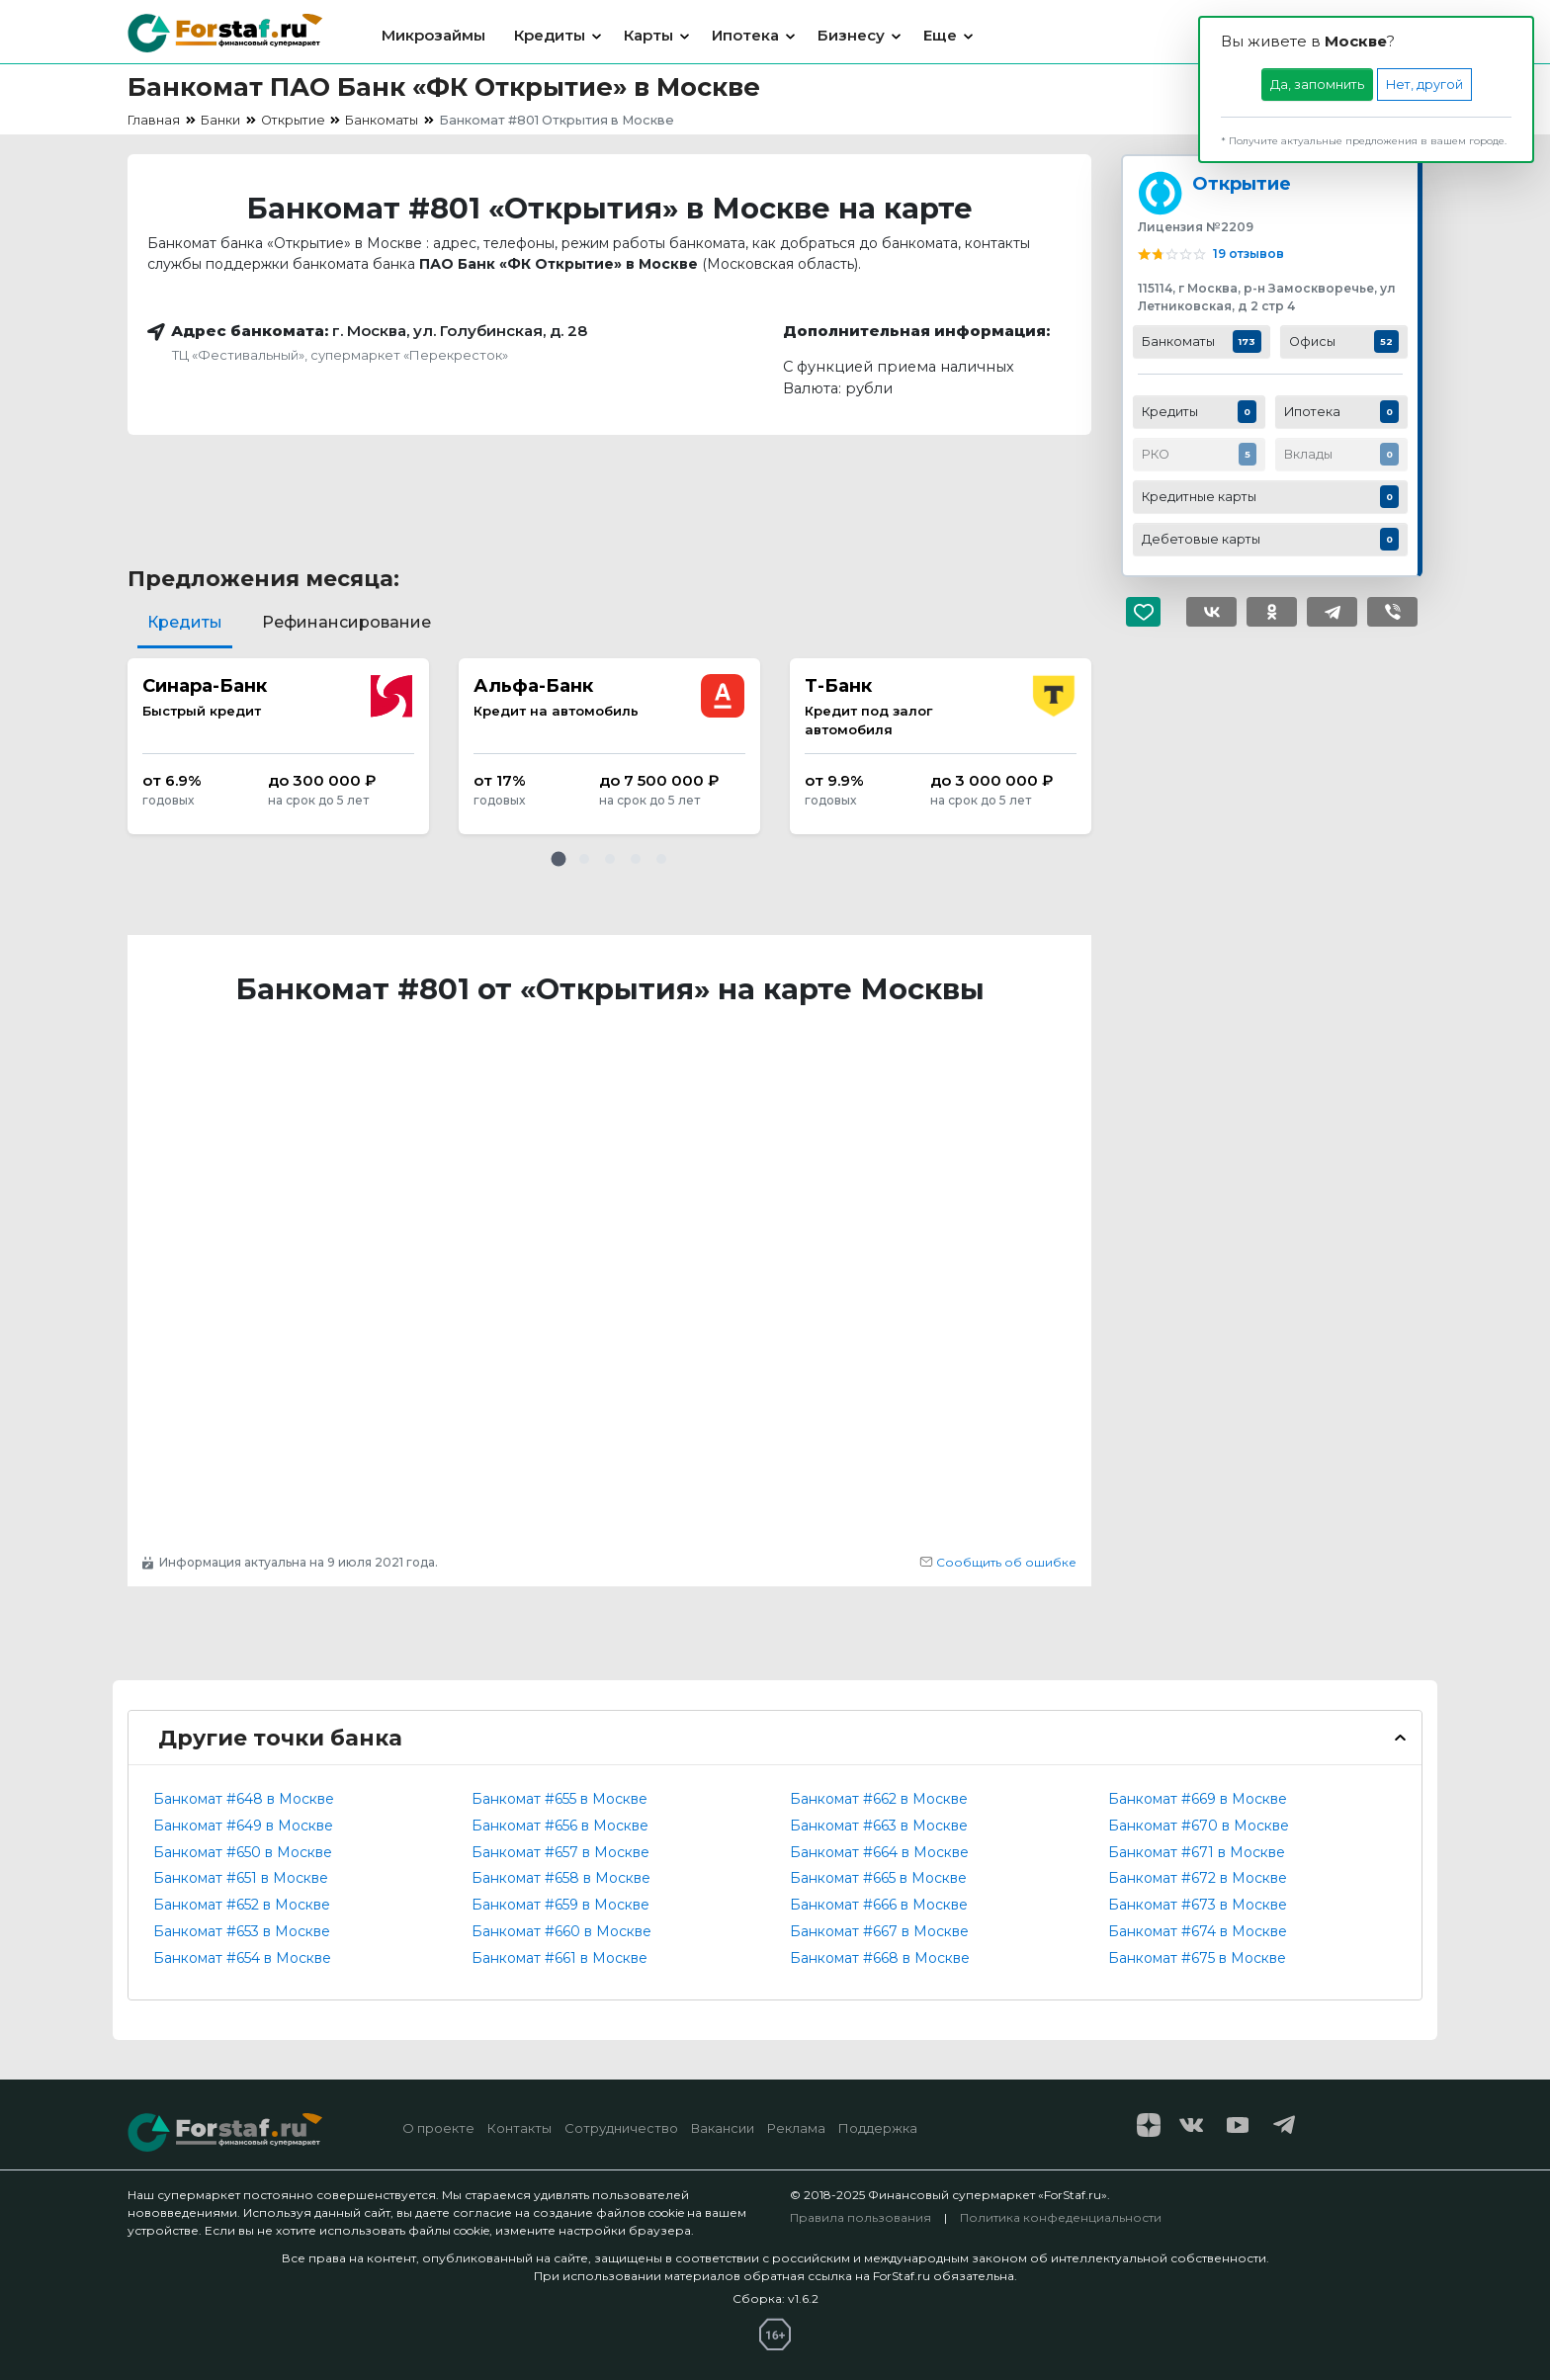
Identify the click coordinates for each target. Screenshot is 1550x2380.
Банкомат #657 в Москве (560, 1852)
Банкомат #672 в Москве (1197, 1878)
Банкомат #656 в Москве (560, 1825)
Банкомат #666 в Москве (879, 1904)
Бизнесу (851, 35)
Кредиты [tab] (184, 622)
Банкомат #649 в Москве (243, 1825)
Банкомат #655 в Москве (559, 1799)
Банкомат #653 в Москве (241, 1931)
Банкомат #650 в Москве (242, 1852)
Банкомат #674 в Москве (1197, 1931)
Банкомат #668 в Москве (880, 1958)
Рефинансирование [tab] (346, 622)
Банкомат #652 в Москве (241, 1904)
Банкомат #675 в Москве (1197, 1958)
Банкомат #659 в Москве (560, 1904)
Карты (648, 35)
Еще (940, 35)
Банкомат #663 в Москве (879, 1825)
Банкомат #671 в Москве (1196, 1852)
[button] (558, 859)
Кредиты (549, 35)
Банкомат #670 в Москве (1198, 1825)
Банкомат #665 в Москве (878, 1878)
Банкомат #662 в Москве (879, 1799)
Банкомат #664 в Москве (879, 1852)
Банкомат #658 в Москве (561, 1878)
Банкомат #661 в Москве (559, 1958)
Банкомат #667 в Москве (879, 1931)
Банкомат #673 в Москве (1197, 1904)
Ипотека (745, 35)
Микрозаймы (433, 35)
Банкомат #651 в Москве (240, 1878)
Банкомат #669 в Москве (1197, 1799)
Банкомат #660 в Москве (561, 1931)
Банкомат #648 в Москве (243, 1799)
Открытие (1241, 183)
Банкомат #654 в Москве (242, 1958)
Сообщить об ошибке (997, 1562)
